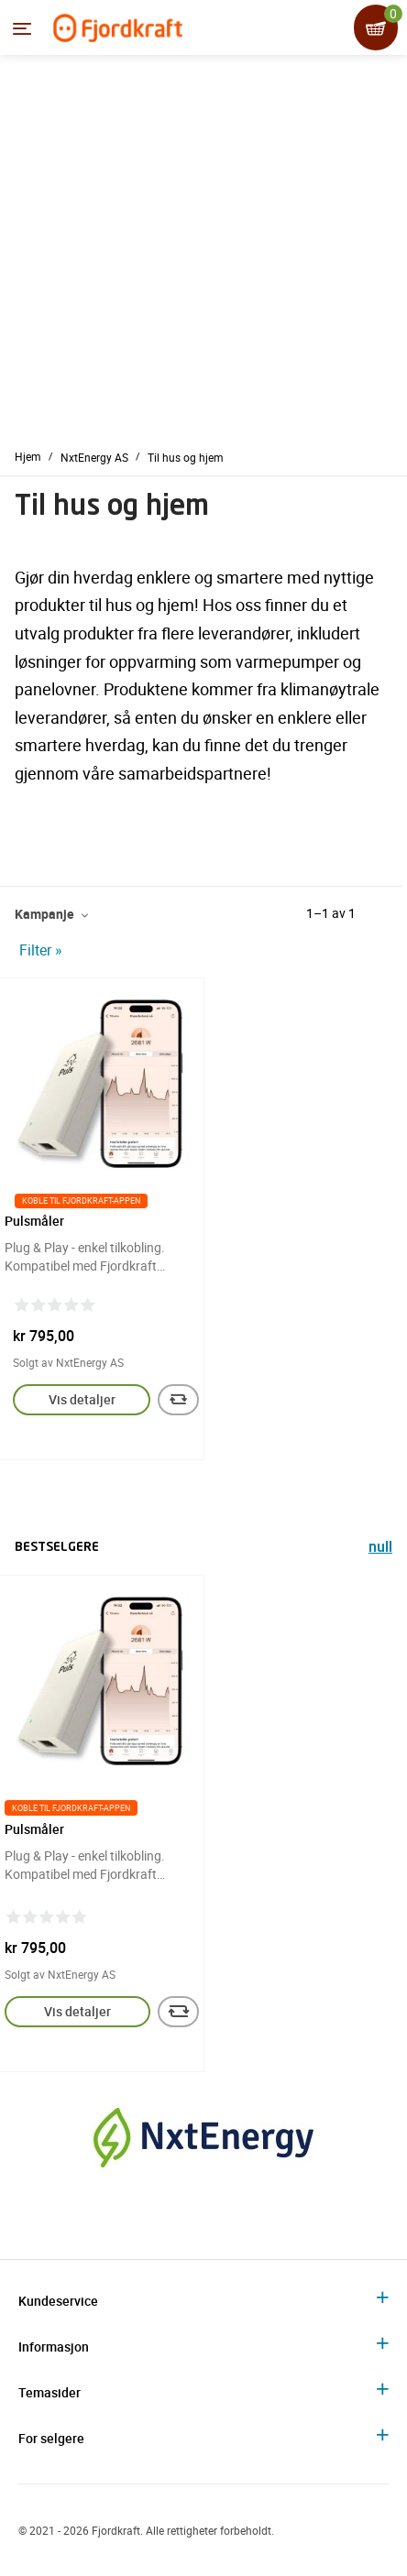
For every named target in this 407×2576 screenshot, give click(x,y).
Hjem (28, 456)
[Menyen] (22, 28)
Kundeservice (58, 2300)
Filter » (40, 950)
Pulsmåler (34, 1220)
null (380, 1548)
